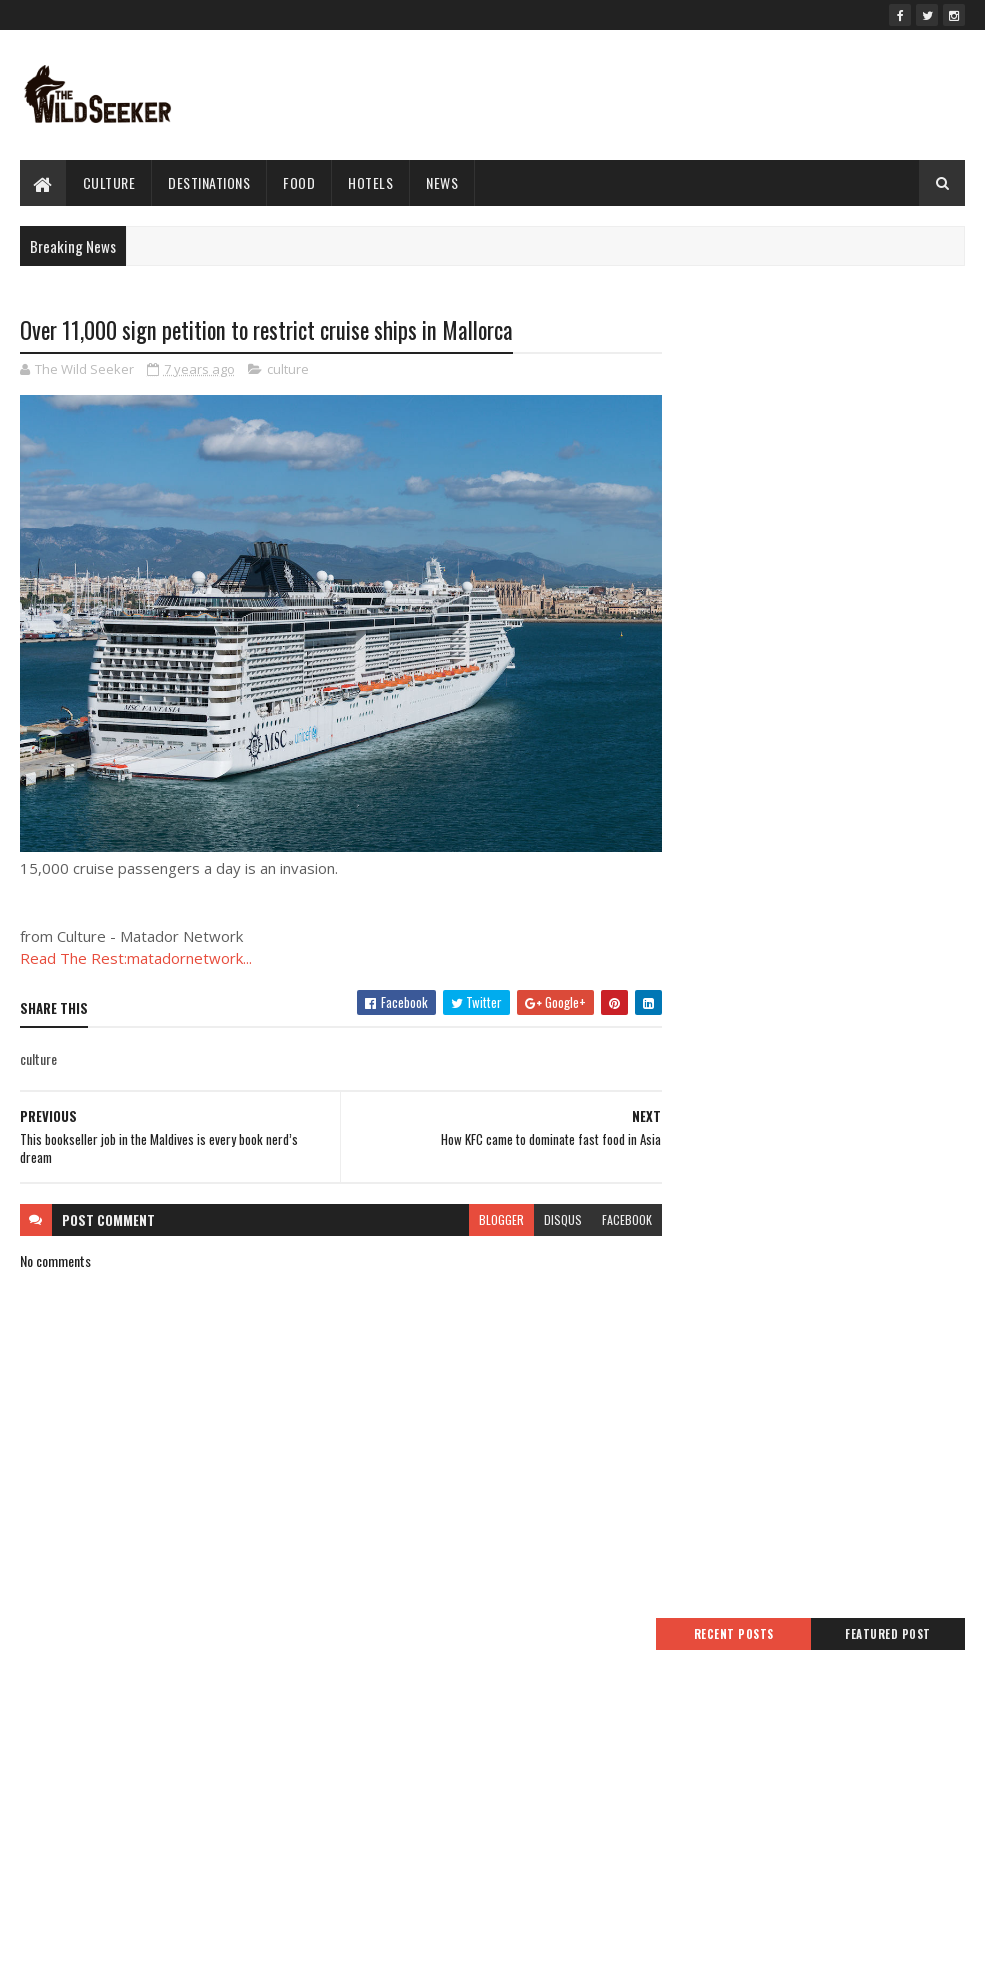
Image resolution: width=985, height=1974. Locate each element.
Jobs (352, 1785)
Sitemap (363, 1761)
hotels (370, 182)
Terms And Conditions (398, 1690)
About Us (365, 1809)
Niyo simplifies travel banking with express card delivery (838, 1784)
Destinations (209, 182)
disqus (551, 1210)
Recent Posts (753, 347)
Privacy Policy (376, 1714)
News (442, 182)
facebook (615, 1210)
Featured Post (895, 347)
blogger (489, 1210)
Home (356, 1666)
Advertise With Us (388, 1737)
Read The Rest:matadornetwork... (136, 950)
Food (299, 182)
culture (109, 182)
